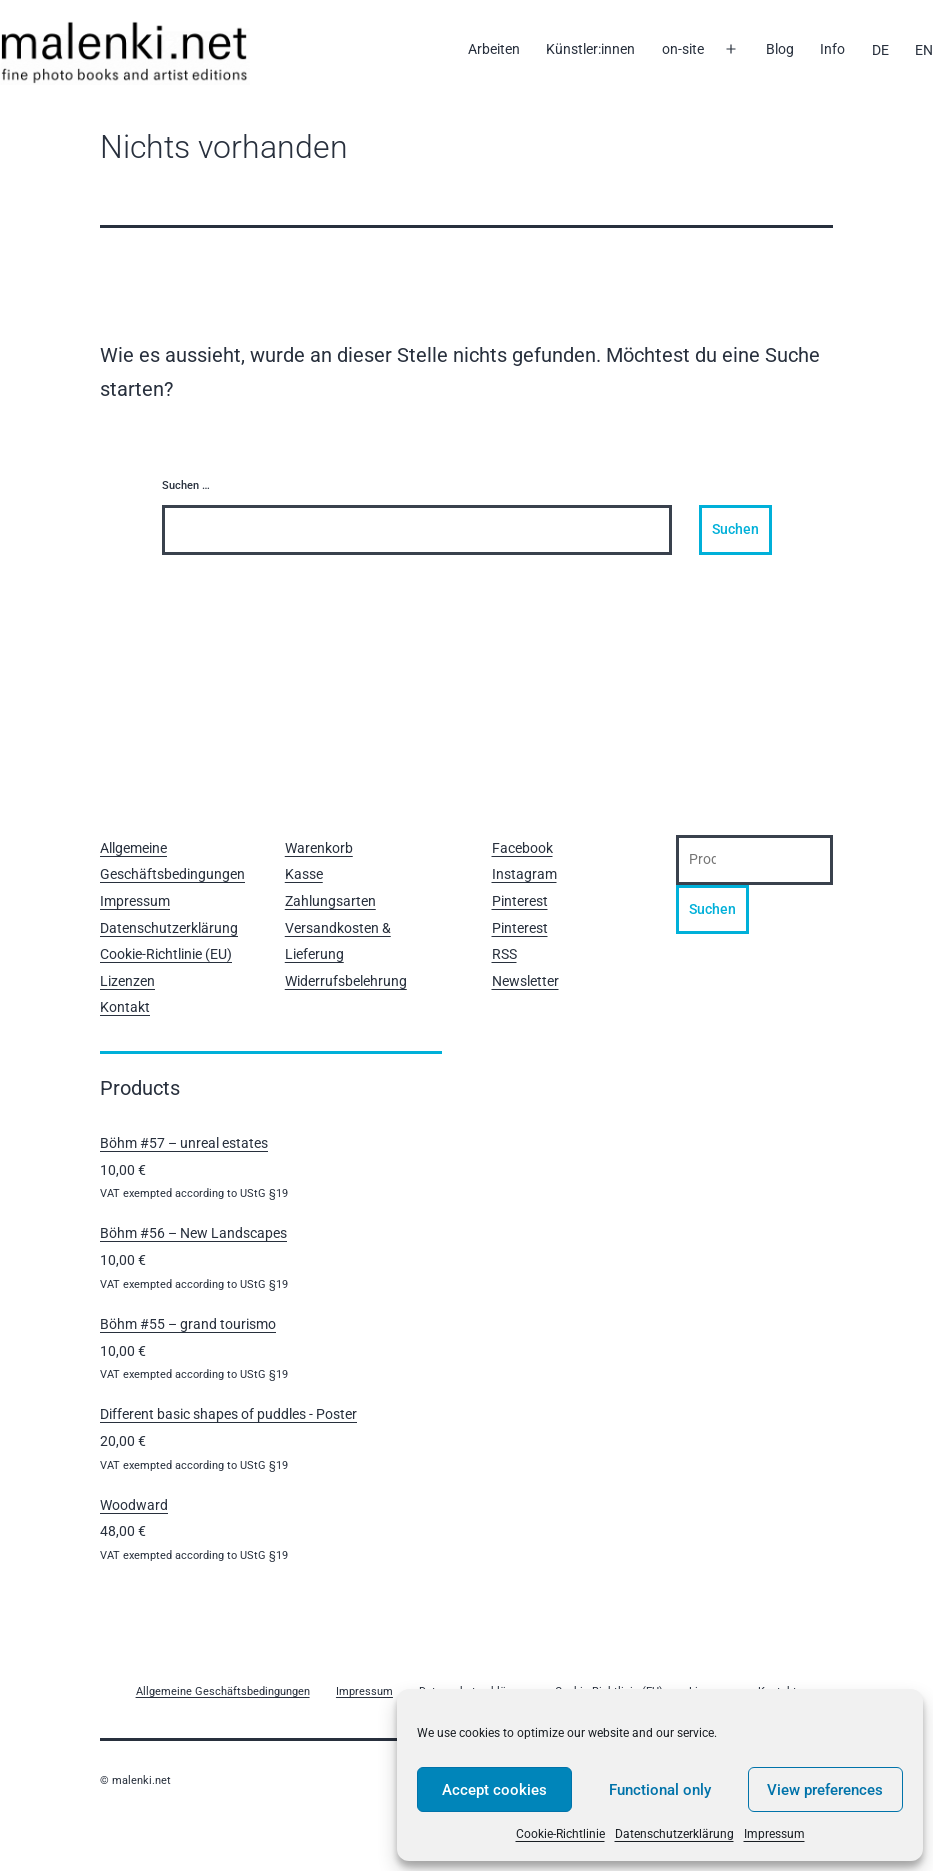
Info (832, 49)
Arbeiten (494, 49)
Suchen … (186, 485)
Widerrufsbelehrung (346, 981)
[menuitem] (879, 50)
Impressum (774, 1834)
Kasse (304, 874)
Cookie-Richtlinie (560, 1834)
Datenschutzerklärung (674, 1834)
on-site (683, 49)
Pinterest (520, 901)
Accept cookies (494, 1790)
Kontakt (125, 1007)
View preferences (825, 1790)
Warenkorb (319, 848)
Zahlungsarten (330, 901)
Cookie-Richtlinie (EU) (166, 954)
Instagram (524, 874)
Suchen (712, 909)
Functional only (660, 1790)
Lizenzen (127, 981)
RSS (504, 954)
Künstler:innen (590, 49)
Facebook (522, 848)
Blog (780, 49)
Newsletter (525, 981)
